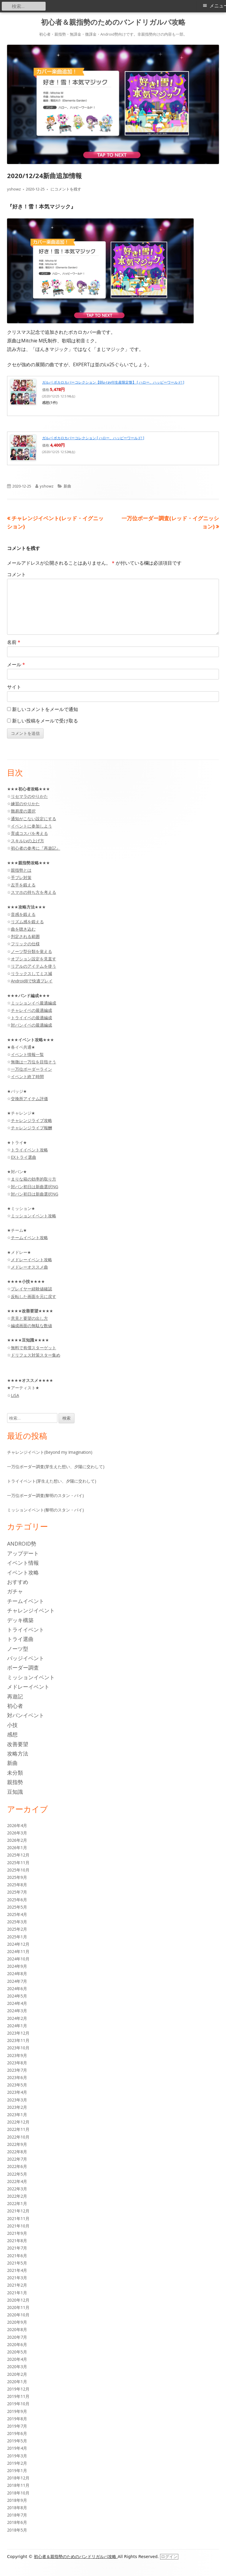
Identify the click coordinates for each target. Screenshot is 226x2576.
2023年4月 (17, 2092)
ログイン (169, 2556)
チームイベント (25, 1600)
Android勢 (21, 1543)
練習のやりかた (25, 803)
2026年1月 (17, 1847)
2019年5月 (17, 2441)
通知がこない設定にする (33, 818)
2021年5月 (17, 2263)
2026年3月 (17, 1833)
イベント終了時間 (27, 1076)
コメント (16, 574)
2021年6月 (17, 2255)
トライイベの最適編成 (31, 1017)
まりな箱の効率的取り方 (33, 1179)
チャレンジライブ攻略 (31, 1120)
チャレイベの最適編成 (31, 1010)
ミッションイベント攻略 (33, 1216)
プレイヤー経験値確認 (31, 1289)
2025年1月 (17, 1937)
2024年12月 (18, 1944)
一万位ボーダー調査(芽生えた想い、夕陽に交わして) (55, 1466)
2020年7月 (17, 2337)
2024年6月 (17, 1988)
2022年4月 (17, 2181)
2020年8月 (17, 2329)
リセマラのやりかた (29, 796)
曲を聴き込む (23, 929)
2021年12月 (18, 2211)
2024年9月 (17, 1966)
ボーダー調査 (23, 1667)
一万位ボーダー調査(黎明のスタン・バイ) (45, 1495)
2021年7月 (17, 2248)
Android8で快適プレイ (32, 981)
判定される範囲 (25, 936)
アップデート (23, 1553)
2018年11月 (18, 2485)
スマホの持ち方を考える (33, 892)
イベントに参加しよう (31, 826)
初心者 (15, 1705)
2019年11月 (18, 2396)
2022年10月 (18, 2137)
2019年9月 (17, 2411)
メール (16, 664)
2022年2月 (17, 2196)
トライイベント (25, 1629)
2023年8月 (17, 2063)
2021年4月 (17, 2270)
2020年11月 (18, 2307)
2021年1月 (17, 2292)
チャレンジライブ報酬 (31, 1127)
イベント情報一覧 (27, 1054)
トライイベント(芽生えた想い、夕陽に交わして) (51, 1481)
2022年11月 (18, 2129)
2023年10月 (18, 2047)
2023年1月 (17, 2114)
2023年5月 (17, 2085)
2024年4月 (17, 2003)
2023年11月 (18, 2040)
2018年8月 (17, 2507)
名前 (13, 642)
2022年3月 (17, 2189)
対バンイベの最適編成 (31, 1025)
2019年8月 (17, 2418)
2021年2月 (17, 2285)
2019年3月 (17, 2456)
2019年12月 (18, 2389)
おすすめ (17, 1581)
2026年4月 (17, 1825)
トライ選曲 (20, 1638)
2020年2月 (17, 2374)
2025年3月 (17, 1921)
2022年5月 (17, 2174)
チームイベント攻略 (29, 1237)
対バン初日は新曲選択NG (34, 1186)
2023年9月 (17, 2055)
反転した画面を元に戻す (33, 1296)
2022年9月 (17, 2144)
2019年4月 (17, 2448)
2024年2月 (17, 2018)
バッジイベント (25, 1658)
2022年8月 (17, 2151)
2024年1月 (17, 2025)
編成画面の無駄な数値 (31, 1325)
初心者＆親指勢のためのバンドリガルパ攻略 (113, 22)
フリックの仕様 (25, 943)
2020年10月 (18, 2315)
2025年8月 (17, 1884)
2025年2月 (17, 1929)
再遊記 (15, 1696)
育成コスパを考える (29, 833)
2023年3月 (17, 2100)
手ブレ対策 (21, 877)
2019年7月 (17, 2426)
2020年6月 (17, 2344)
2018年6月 (17, 2522)
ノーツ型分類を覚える (31, 951)
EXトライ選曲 (23, 1157)
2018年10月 (18, 2493)
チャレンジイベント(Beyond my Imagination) (49, 1452)
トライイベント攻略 (29, 1150)
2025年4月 (17, 1914)
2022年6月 (17, 2166)
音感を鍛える (23, 914)
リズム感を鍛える (27, 921)
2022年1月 (17, 2203)
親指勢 (15, 1782)
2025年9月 (17, 1877)
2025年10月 (18, 1870)
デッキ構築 (20, 1620)
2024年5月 (17, 1996)
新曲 (67, 486)
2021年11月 (18, 2218)
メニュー (218, 6)
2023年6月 (17, 2077)
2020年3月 (17, 2366)
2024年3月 (17, 2010)
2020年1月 (17, 2381)
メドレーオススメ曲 (29, 1267)
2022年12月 (18, 2122)
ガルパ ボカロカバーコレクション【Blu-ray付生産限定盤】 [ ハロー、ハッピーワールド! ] (113, 382)
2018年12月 (18, 2478)
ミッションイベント (31, 1677)
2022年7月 (17, 2159)
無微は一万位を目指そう (33, 1062)
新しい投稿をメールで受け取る (45, 720)
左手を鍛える (23, 885)
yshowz (14, 189)
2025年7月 (17, 1892)
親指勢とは (21, 870)
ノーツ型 (17, 1648)
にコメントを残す (65, 189)
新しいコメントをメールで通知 (45, 709)
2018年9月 (17, 2500)
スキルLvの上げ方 (27, 840)
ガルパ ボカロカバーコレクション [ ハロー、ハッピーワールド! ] (93, 437)
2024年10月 (18, 1959)
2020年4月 (17, 2359)
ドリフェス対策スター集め (35, 1355)
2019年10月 (18, 2403)
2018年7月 (17, 2515)
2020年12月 (18, 2300)
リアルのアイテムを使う (33, 966)
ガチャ (15, 1591)
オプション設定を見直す (33, 959)
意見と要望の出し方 (29, 1318)
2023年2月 (17, 2107)
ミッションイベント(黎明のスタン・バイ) (45, 1510)
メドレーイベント (28, 1686)
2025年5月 (17, 1907)
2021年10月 (18, 2226)
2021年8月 (17, 2240)
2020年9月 (17, 2322)
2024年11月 (18, 1951)
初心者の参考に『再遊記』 (35, 848)
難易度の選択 (23, 811)
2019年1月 (17, 2470)
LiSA (15, 1395)
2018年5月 (17, 2530)
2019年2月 (17, 2463)
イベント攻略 (23, 1572)
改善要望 (17, 1744)
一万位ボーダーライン (31, 1069)
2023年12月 (18, 2033)
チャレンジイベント (31, 1610)
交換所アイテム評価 (29, 1098)
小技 (12, 1724)
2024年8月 (17, 1973)
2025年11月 (18, 1862)
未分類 (15, 1772)
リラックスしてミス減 (31, 973)
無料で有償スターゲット (33, 1347)
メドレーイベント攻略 (31, 1259)
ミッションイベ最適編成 (33, 1003)
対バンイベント (25, 1715)
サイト (14, 687)
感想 (12, 1734)
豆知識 (15, 1791)
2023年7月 (17, 2070)
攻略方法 (17, 1753)
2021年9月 (17, 2233)
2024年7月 (17, 1981)
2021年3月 (17, 2277)
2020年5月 (17, 2352)
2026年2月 (17, 1840)
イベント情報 (23, 1562)
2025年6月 (17, 1899)
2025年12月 (18, 1855)
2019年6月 (17, 2433)
